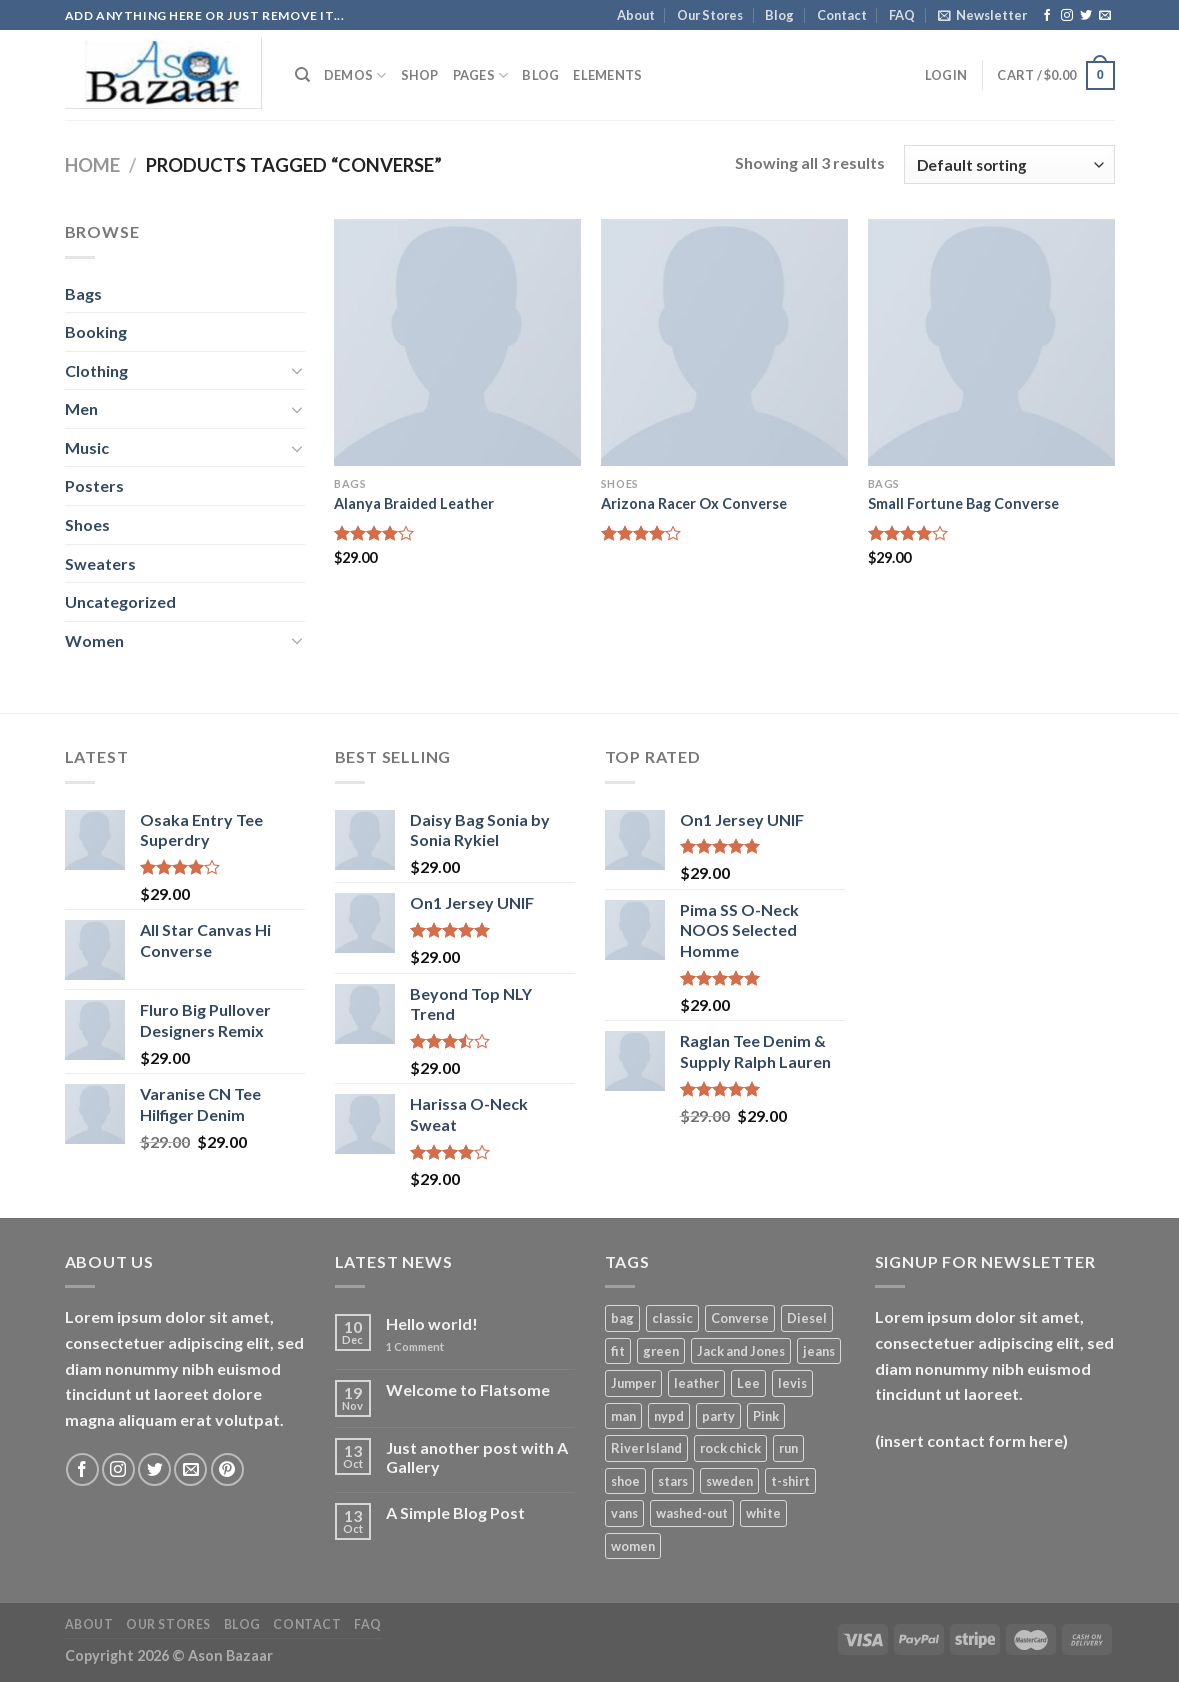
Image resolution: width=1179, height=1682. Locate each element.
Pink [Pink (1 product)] (766, 1416)
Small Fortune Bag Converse (963, 503)
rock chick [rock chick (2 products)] (730, 1448)
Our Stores (710, 15)
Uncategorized (120, 601)
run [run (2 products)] (788, 1448)
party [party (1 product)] (718, 1416)
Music (87, 447)
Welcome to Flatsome (468, 1389)
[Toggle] (297, 370)
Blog (779, 15)
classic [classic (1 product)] (672, 1318)
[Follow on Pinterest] (227, 1469)
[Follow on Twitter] (1086, 16)
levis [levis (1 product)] (792, 1383)
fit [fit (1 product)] (618, 1351)
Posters (94, 485)
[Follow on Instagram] (1067, 16)
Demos (355, 75)
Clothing (96, 370)
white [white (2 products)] (763, 1513)
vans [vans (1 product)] (624, 1513)
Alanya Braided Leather (414, 503)
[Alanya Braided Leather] (457, 342)
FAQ (902, 15)
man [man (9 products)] (623, 1416)
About (636, 15)
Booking (96, 331)
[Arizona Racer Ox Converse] (724, 342)
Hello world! (432, 1323)
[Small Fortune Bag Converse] (991, 342)
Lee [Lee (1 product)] (748, 1383)
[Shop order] (1009, 164)
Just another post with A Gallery (477, 1457)
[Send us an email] (1105, 16)
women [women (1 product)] (633, 1546)
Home (92, 165)
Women (94, 640)
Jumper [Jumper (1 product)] (633, 1383)
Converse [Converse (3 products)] (740, 1318)
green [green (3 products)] (661, 1351)
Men (81, 408)
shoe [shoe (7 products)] (625, 1481)
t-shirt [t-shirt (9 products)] (790, 1481)
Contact (842, 15)
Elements (607, 75)
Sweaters (100, 563)
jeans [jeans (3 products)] (819, 1351)
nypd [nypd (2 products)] (669, 1416)
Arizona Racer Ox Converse (694, 503)
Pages (481, 75)
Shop (420, 75)
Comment (415, 1346)
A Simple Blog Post (455, 1512)
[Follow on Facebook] (1047, 16)
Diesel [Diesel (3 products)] (807, 1318)
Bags (83, 293)
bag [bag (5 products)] (622, 1318)
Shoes (87, 524)
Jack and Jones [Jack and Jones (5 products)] (741, 1351)
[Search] (302, 75)
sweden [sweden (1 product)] (729, 1481)
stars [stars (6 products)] (673, 1481)
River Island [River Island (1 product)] (646, 1448)
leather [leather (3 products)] (696, 1383)
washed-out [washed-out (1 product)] (692, 1513)
